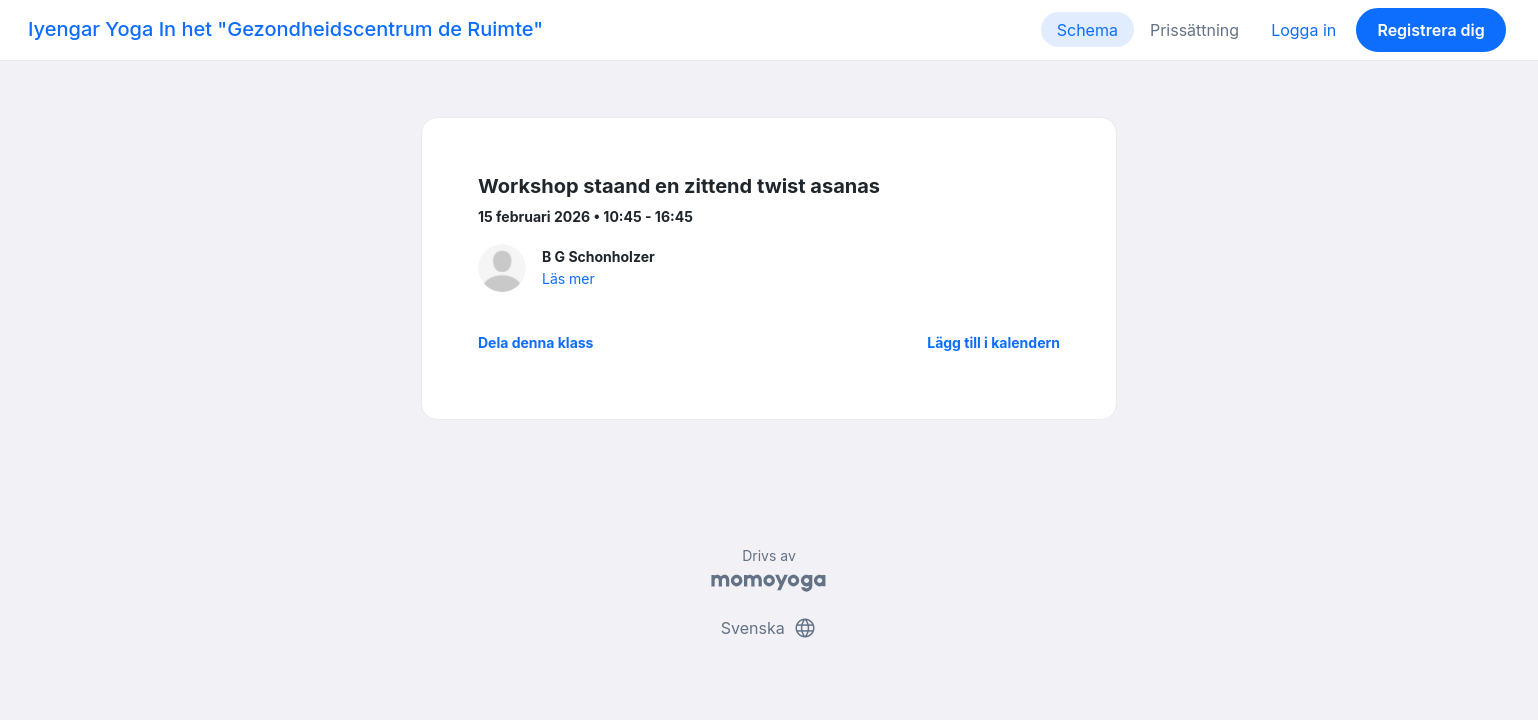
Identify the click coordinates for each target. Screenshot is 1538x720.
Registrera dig (1430, 30)
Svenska (769, 628)
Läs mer (568, 278)
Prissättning (1194, 30)
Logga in (1303, 30)
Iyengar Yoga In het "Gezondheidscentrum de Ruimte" (285, 29)
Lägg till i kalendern (993, 342)
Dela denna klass (535, 342)
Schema (1087, 30)
